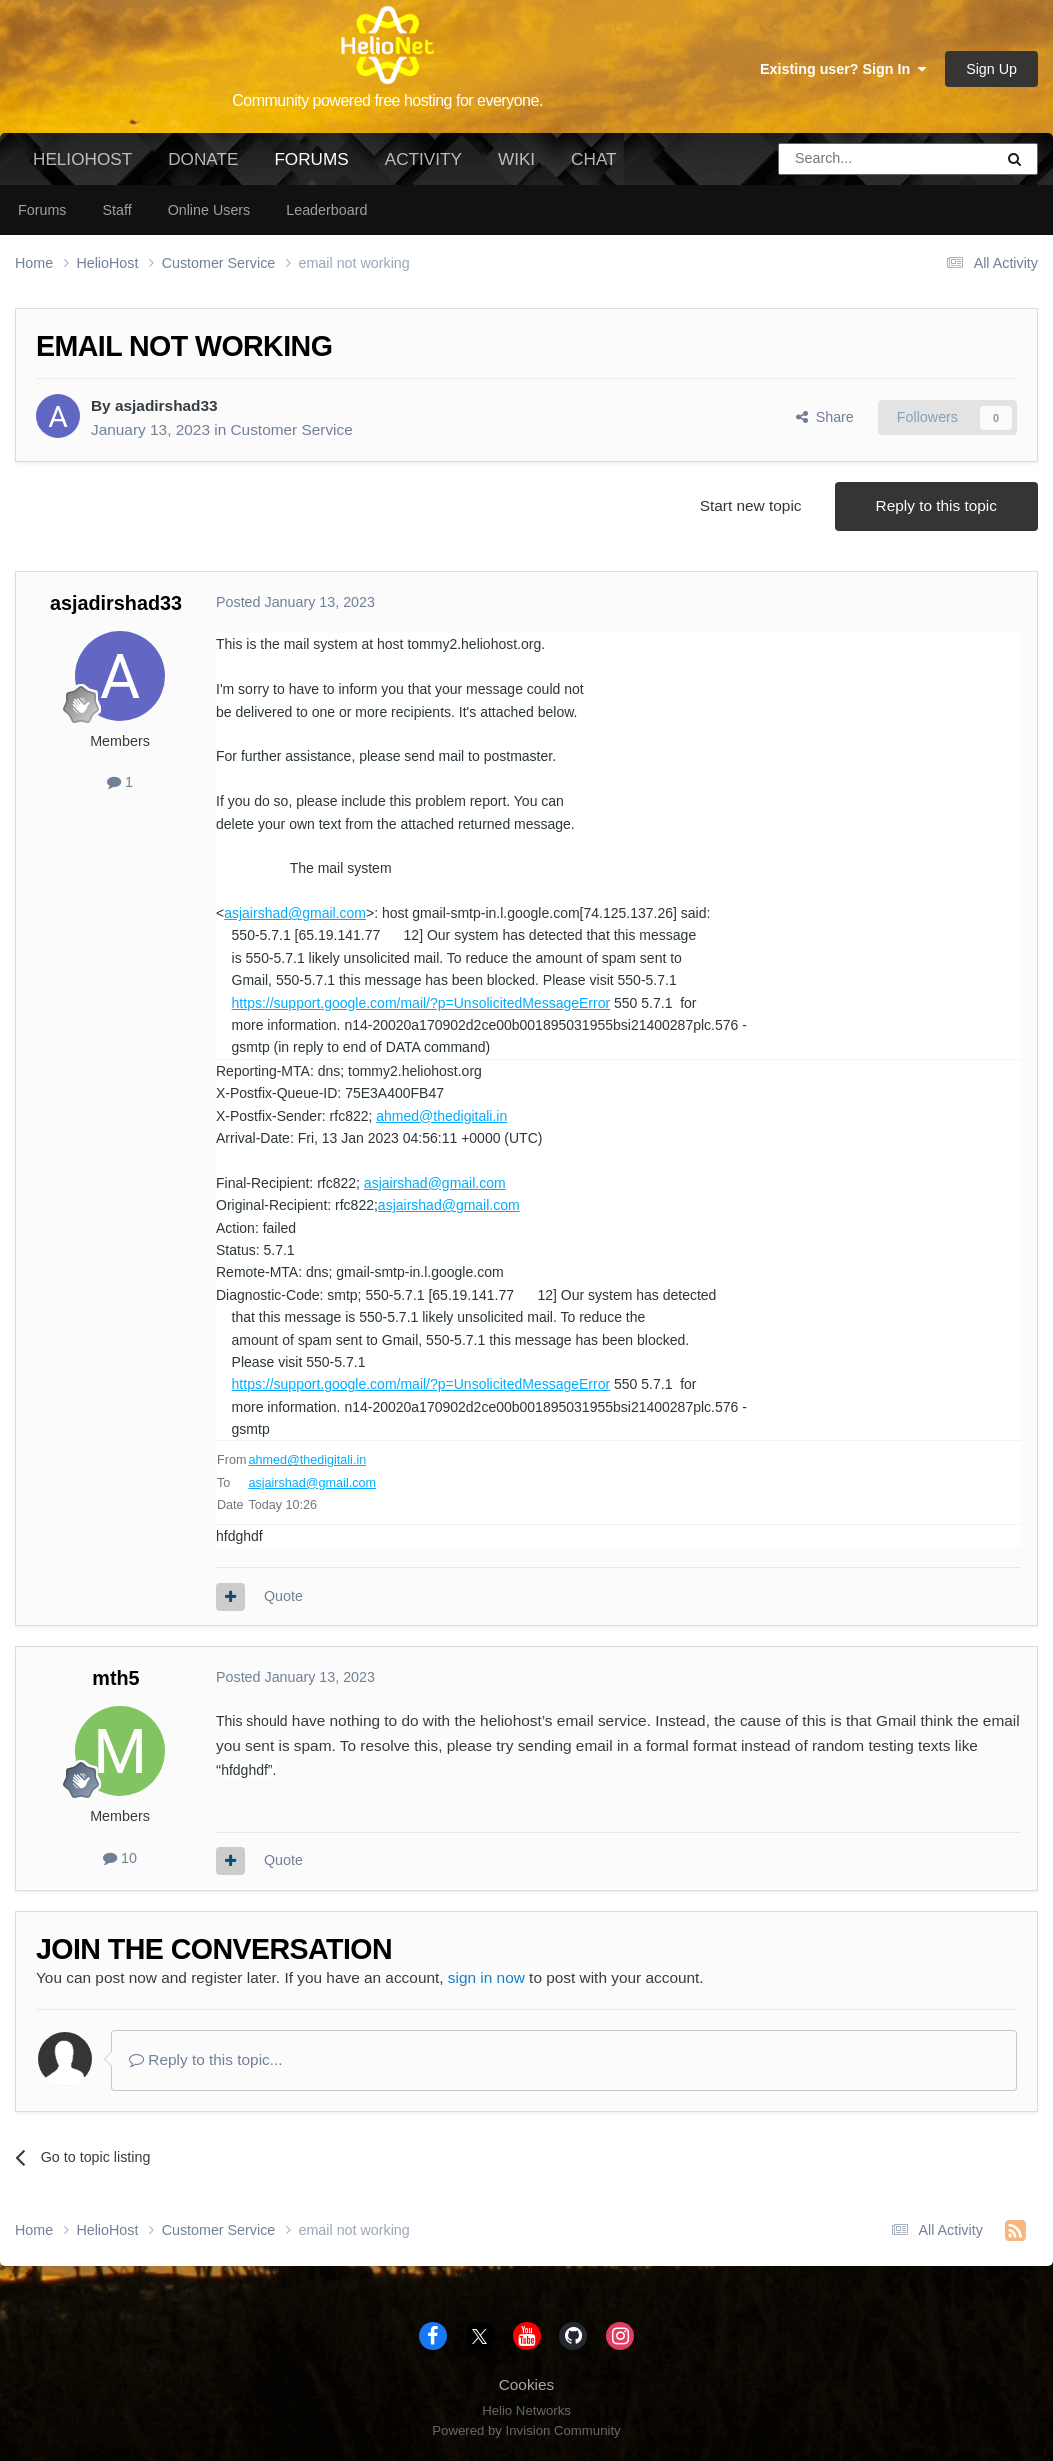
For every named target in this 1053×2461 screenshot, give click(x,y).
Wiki (516, 159)
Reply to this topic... (206, 2059)
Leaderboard (326, 210)
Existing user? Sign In (843, 69)
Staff (116, 210)
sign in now (486, 1977)
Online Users (209, 210)
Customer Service (291, 429)
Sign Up (991, 69)
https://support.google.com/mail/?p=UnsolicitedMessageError (421, 1003)
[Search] (835, 159)
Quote (283, 1596)
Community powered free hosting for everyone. (387, 100)
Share (825, 417)
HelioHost (82, 159)
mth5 (115, 1678)
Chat (593, 159)
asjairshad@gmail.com (295, 913)
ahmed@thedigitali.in (441, 1116)
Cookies (527, 2384)
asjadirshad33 (166, 405)
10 (120, 1858)
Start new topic (751, 505)
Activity (423, 159)
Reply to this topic (936, 505)
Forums (311, 167)
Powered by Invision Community (526, 2430)
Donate (203, 159)
